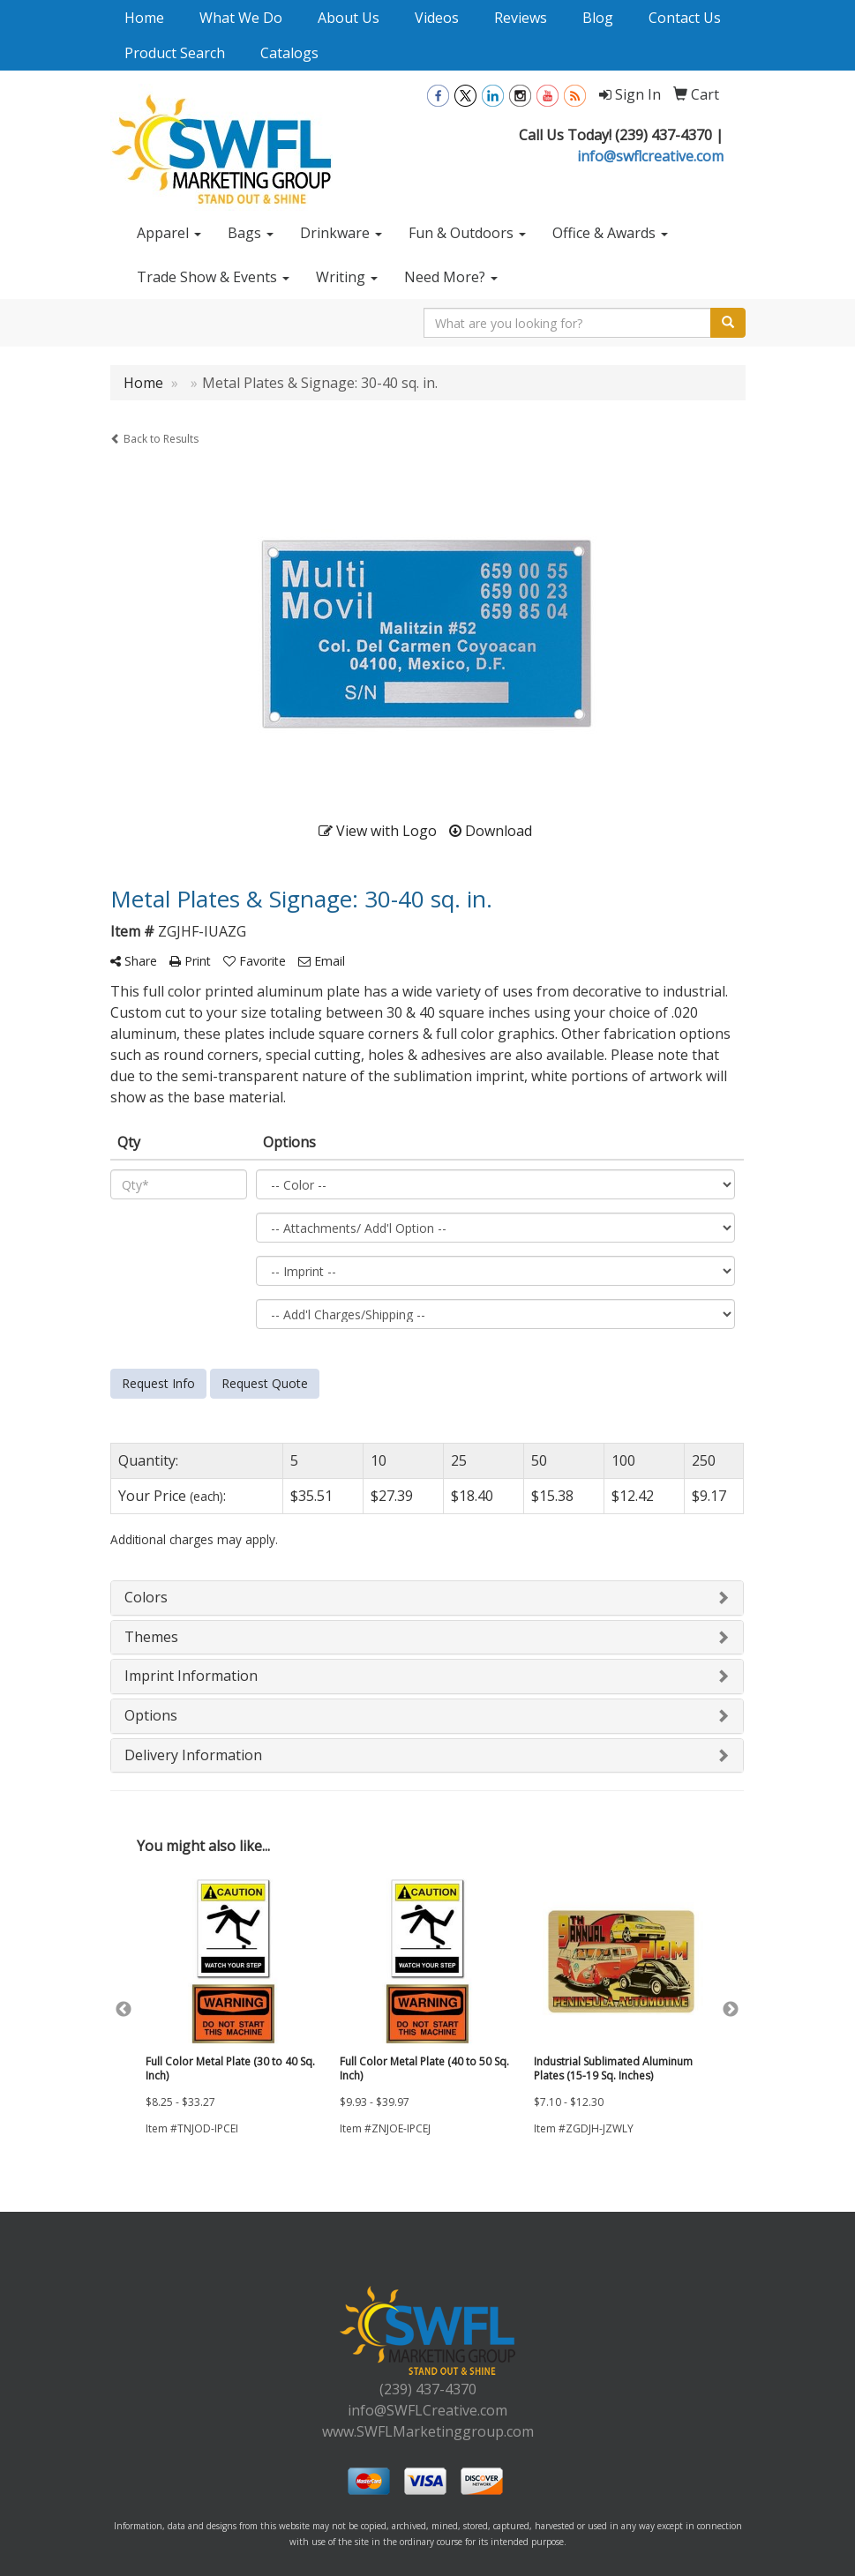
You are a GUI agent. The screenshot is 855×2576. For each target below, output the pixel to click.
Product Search (174, 53)
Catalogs (289, 53)
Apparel (169, 233)
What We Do (240, 17)
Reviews (520, 17)
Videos (437, 17)
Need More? (451, 277)
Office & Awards (610, 233)
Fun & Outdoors (467, 233)
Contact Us (685, 17)
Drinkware (341, 233)
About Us (348, 17)
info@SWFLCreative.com (427, 2410)
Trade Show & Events (213, 277)
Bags (251, 233)
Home (144, 17)
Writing (347, 277)
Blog (597, 17)
